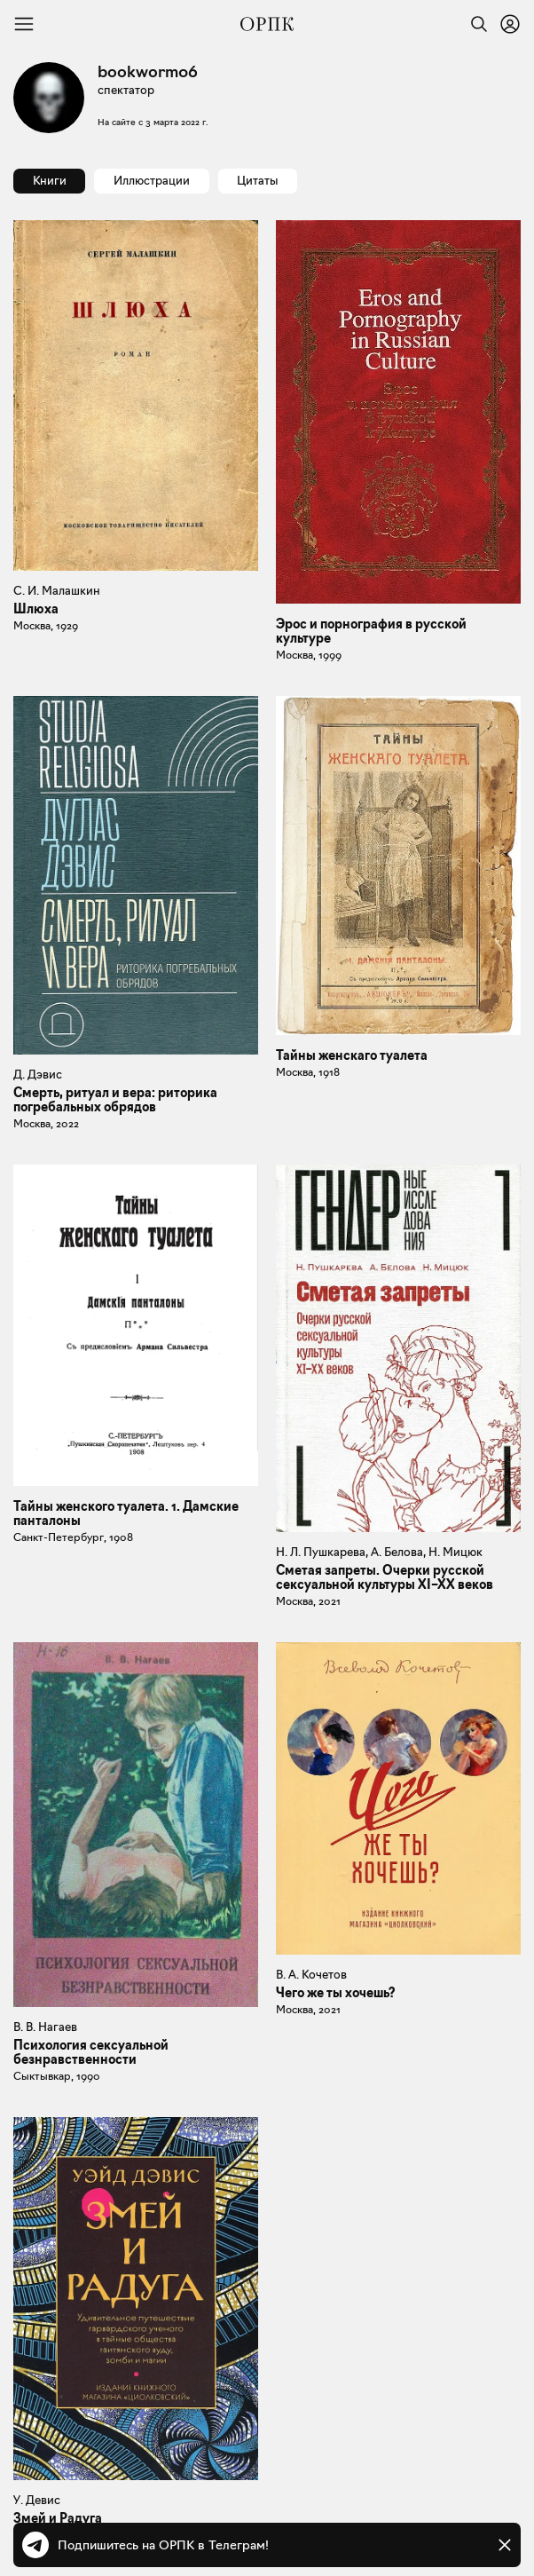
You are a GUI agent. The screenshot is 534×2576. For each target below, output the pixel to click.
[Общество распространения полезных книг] (267, 24)
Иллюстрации (152, 180)
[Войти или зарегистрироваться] (510, 24)
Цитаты (257, 180)
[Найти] (474, 24)
